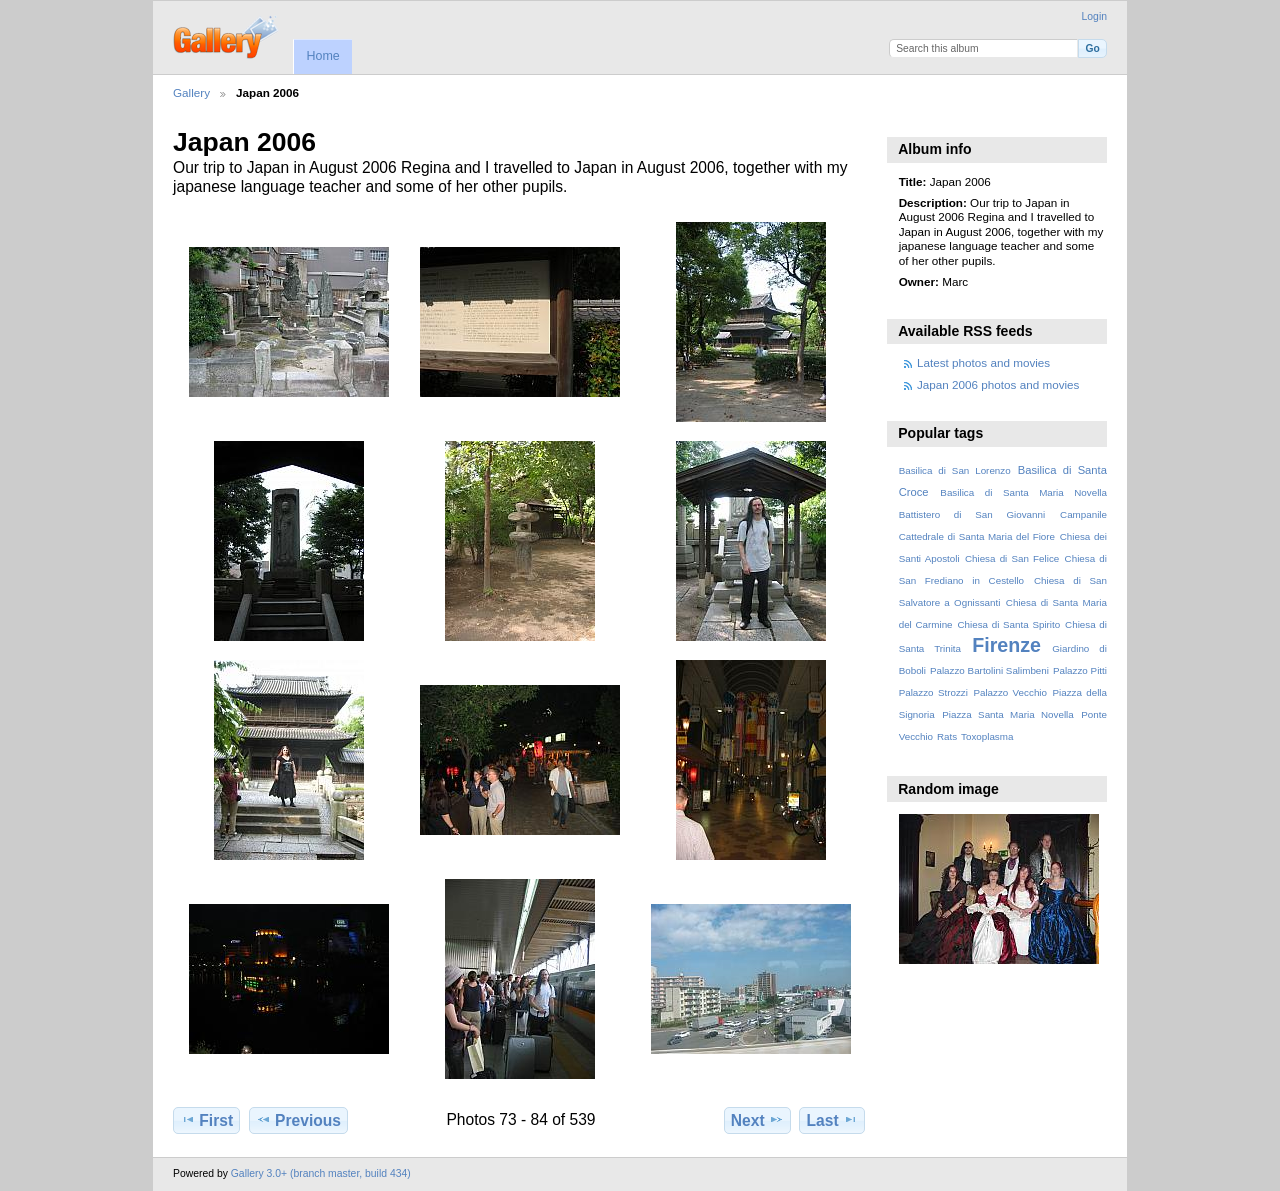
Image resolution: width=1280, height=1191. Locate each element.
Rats (947, 736)
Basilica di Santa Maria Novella (1023, 492)
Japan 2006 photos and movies (998, 384)
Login (1094, 16)
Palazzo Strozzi (933, 692)
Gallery (191, 92)
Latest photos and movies (983, 362)
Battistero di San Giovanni (972, 514)
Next (757, 1120)
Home (322, 56)
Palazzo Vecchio (1010, 692)
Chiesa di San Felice (1012, 558)
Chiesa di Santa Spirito (1008, 624)
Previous (298, 1120)
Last (832, 1120)
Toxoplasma (987, 736)
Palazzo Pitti (1080, 670)
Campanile (1083, 514)
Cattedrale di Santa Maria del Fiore (977, 536)
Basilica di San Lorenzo (955, 470)
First (206, 1120)
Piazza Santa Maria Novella (1008, 714)
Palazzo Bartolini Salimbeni (989, 670)
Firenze (1006, 645)
